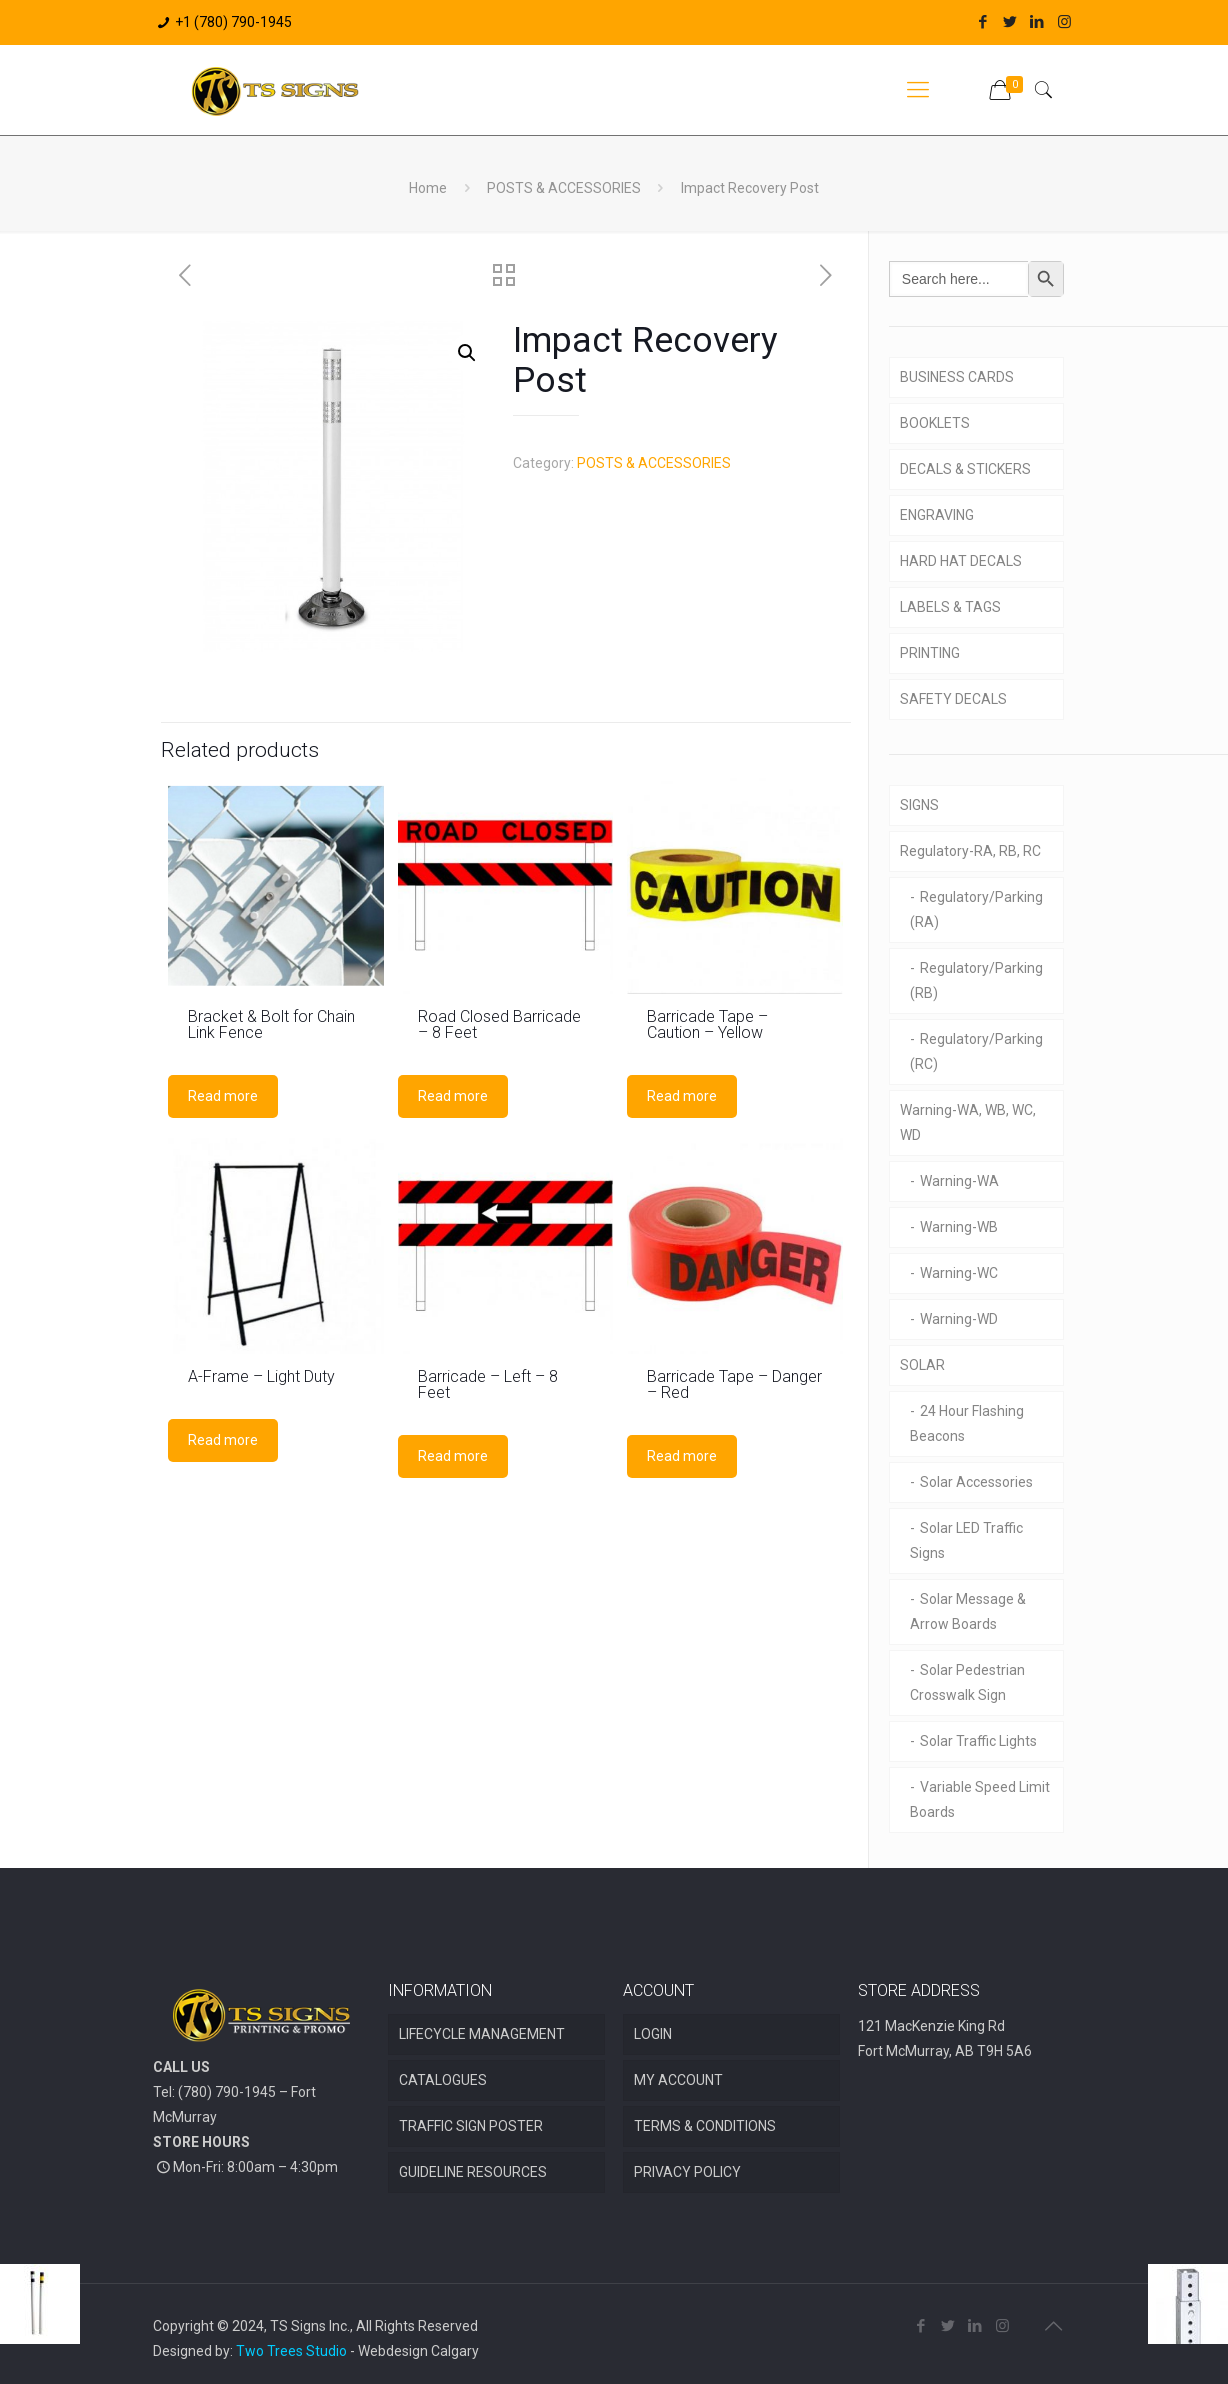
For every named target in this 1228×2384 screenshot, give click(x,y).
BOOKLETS (935, 423)
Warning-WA (959, 1181)
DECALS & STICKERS (965, 469)
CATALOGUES (443, 2080)
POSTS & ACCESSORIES (564, 188)
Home (428, 188)
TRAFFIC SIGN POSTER (471, 2126)
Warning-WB (959, 1227)
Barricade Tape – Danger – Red (734, 1384)
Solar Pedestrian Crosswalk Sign (967, 1682)
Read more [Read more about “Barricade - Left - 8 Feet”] (453, 1456)
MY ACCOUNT (678, 2080)
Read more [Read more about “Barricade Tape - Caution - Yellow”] (682, 1096)
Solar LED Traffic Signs (966, 1540)
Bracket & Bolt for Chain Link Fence (271, 1024)
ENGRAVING (937, 515)
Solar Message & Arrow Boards (968, 1611)
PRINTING (930, 653)
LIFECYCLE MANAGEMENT (482, 2034)
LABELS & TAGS (950, 607)
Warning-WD (959, 1319)
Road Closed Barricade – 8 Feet (499, 1024)
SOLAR (922, 1365)
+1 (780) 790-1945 (233, 22)
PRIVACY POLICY (687, 2172)
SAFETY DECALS (953, 699)
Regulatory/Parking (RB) (976, 980)
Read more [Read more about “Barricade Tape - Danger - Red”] (682, 1456)
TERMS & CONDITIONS (705, 2126)
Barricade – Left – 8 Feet (488, 1384)
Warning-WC (959, 1273)
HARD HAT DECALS (961, 561)
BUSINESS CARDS (957, 377)
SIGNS (919, 805)
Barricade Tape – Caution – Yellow (707, 1024)
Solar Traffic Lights (978, 1741)
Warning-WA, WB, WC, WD (968, 1122)
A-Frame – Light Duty (261, 1376)
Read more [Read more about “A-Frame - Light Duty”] (223, 1440)
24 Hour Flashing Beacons (967, 1423)
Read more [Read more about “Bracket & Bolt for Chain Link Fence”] (223, 1096)
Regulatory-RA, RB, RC (970, 851)
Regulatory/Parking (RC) (976, 1051)
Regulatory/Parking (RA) (976, 909)
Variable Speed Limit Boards (980, 1799)
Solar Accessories (976, 1482)
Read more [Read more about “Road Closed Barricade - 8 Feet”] (453, 1096)
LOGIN (653, 2034)
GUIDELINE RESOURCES (473, 2172)
